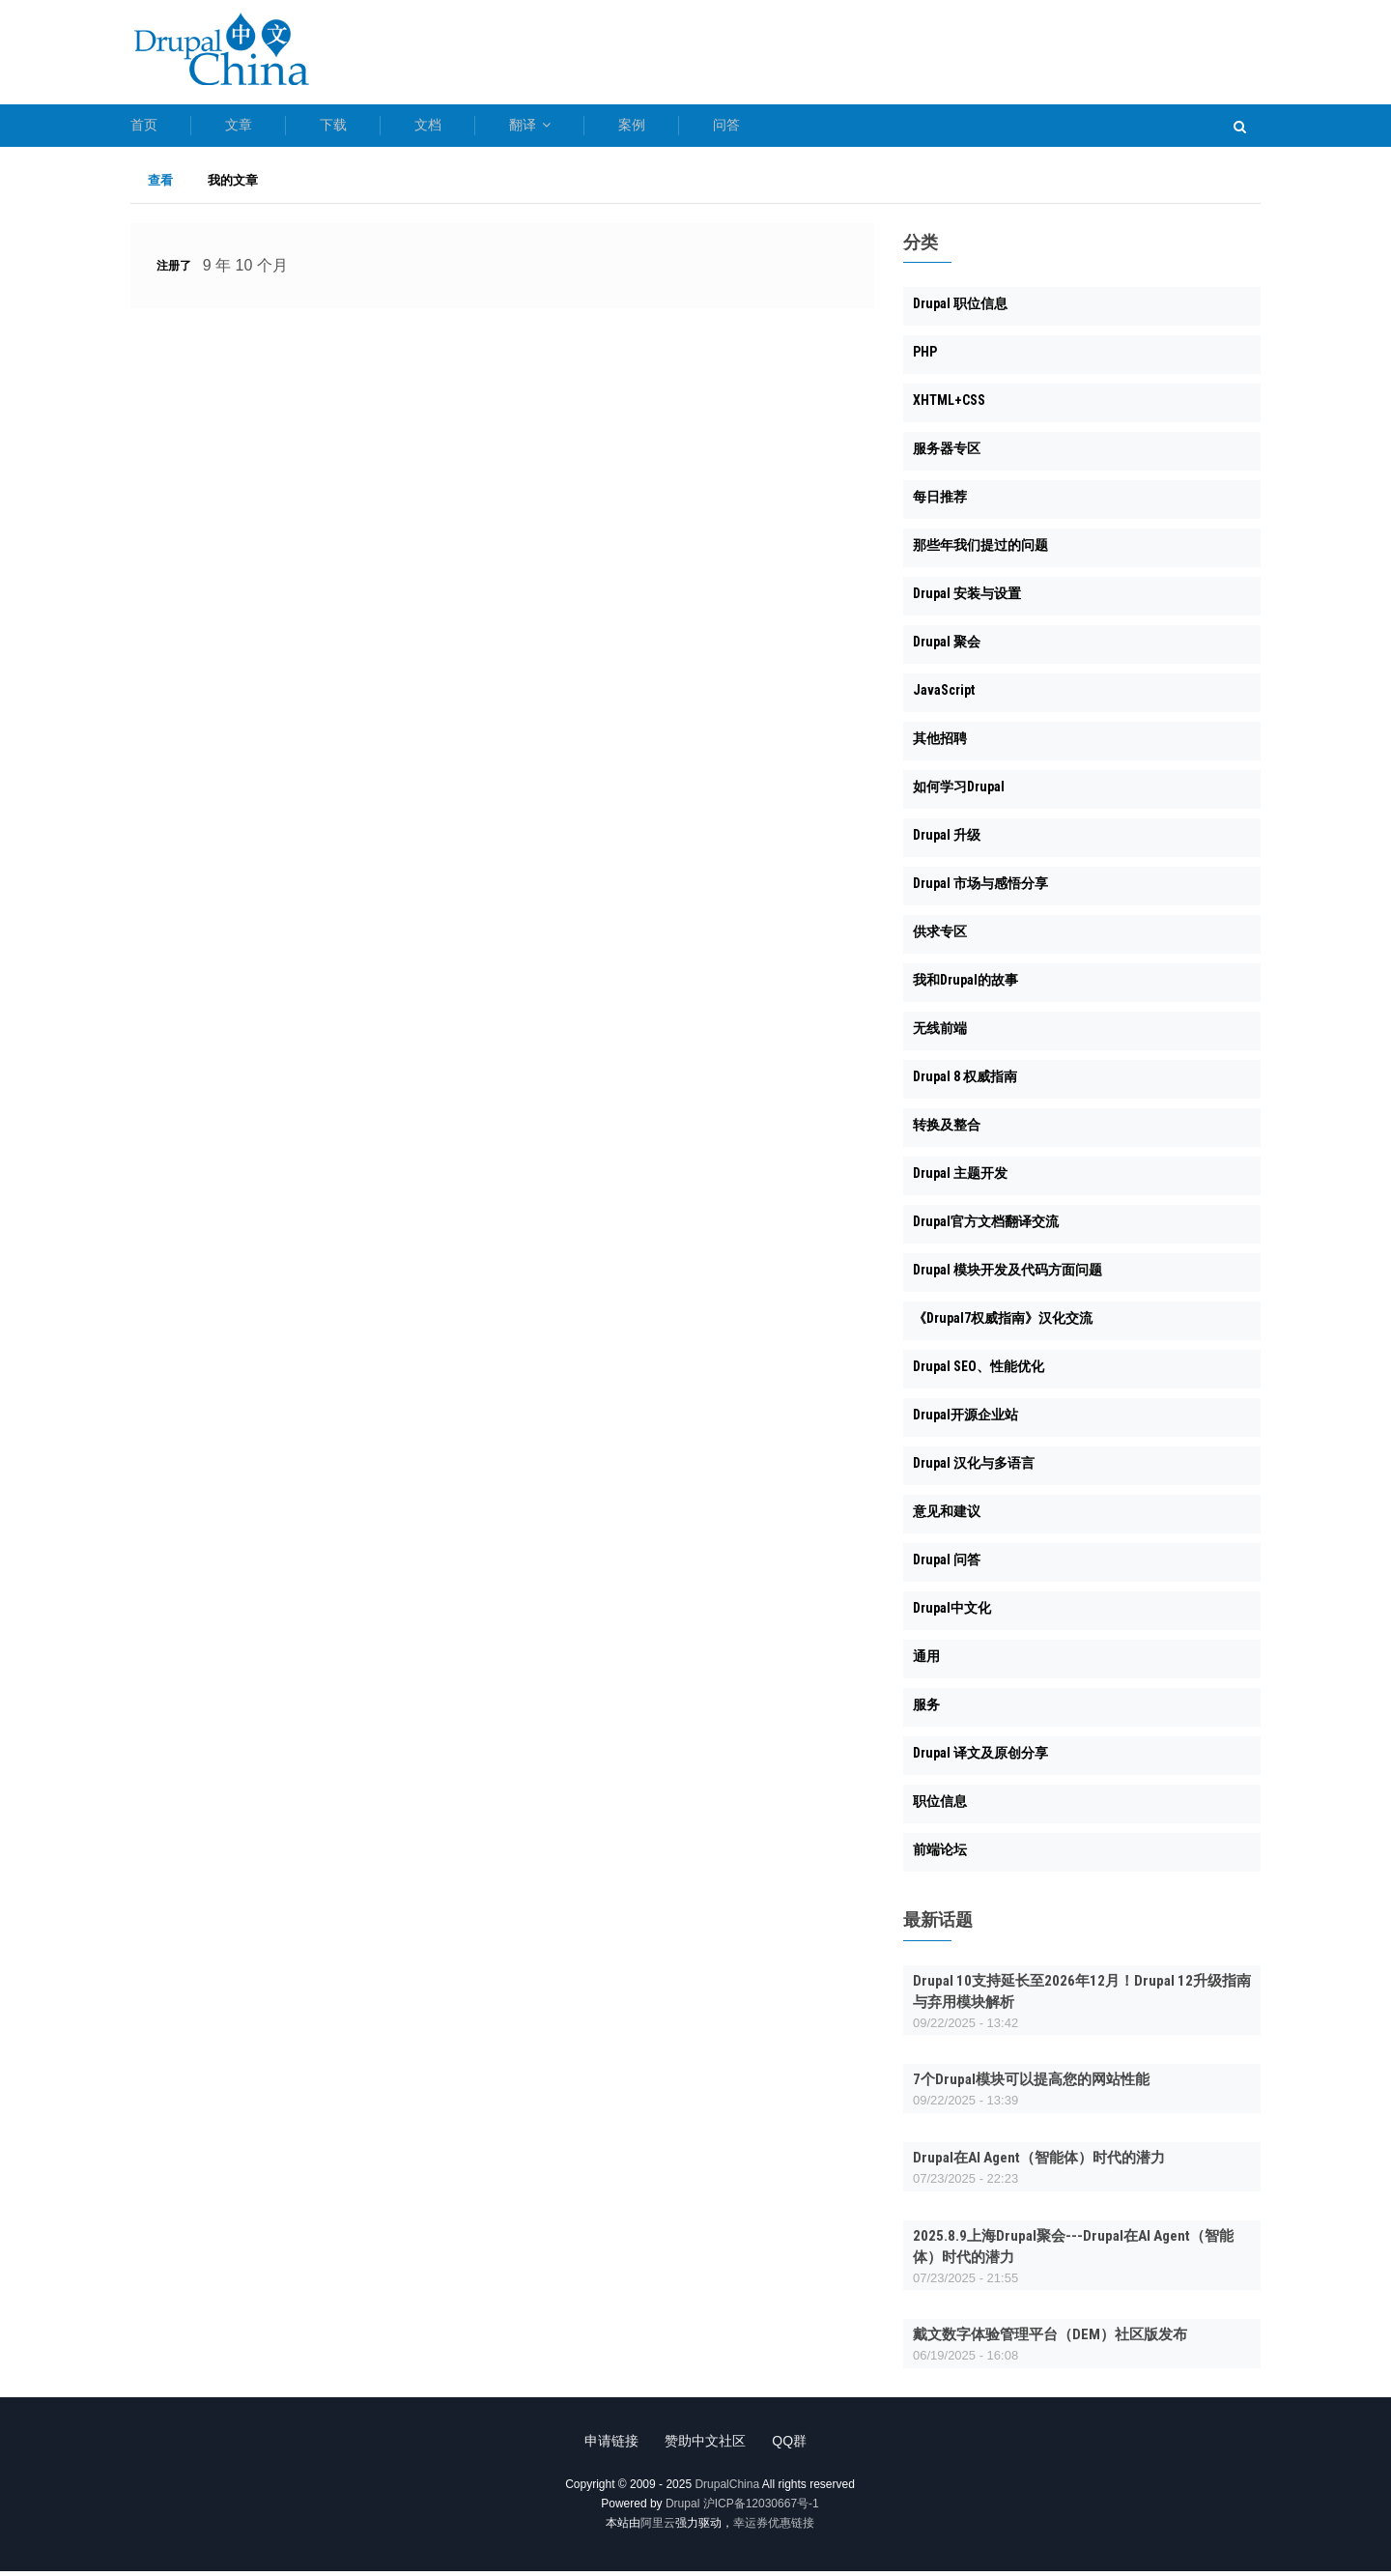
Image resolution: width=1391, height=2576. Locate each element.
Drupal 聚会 (946, 647)
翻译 (607, 127)
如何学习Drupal (959, 792)
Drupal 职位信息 (960, 309)
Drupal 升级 (946, 840)
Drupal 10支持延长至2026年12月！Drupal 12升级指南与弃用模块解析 (1082, 1996)
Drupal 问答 (946, 1565)
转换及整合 (946, 1130)
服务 (926, 1710)
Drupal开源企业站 (965, 1420)
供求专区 (940, 937)
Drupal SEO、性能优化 (978, 1372)
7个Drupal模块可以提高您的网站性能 (1031, 2085)
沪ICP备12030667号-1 (761, 2508)
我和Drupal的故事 (965, 985)
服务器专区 (946, 454)
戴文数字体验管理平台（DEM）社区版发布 (1050, 2340)
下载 (371, 127)
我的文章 (233, 185)
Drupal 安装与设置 (967, 599)
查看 (169, 185)
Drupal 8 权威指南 (965, 1082)
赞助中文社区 (705, 2445)
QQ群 (796, 2445)
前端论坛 (940, 1855)
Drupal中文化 (952, 1613)
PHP (925, 357)
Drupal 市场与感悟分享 (980, 889)
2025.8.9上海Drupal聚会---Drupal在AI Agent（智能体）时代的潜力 (1073, 2251)
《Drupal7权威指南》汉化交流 (1003, 1323)
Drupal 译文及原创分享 (980, 1758)
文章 (257, 127)
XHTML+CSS (949, 406)
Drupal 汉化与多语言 (974, 1468)
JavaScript (944, 695)
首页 (143, 127)
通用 (926, 1662)
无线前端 (940, 1034)
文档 (485, 127)
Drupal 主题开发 (960, 1179)
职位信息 (940, 1807)
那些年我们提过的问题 (980, 550)
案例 (728, 127)
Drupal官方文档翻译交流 (986, 1227)
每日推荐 (940, 502)
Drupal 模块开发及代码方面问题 (1007, 1275)
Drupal (682, 2508)
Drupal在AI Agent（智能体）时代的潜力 (1039, 2162)
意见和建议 (946, 1517)
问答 (842, 127)
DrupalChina (727, 2489)
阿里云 (657, 2527)
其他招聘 (940, 744)
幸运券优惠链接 (773, 2527)
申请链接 (605, 2445)
